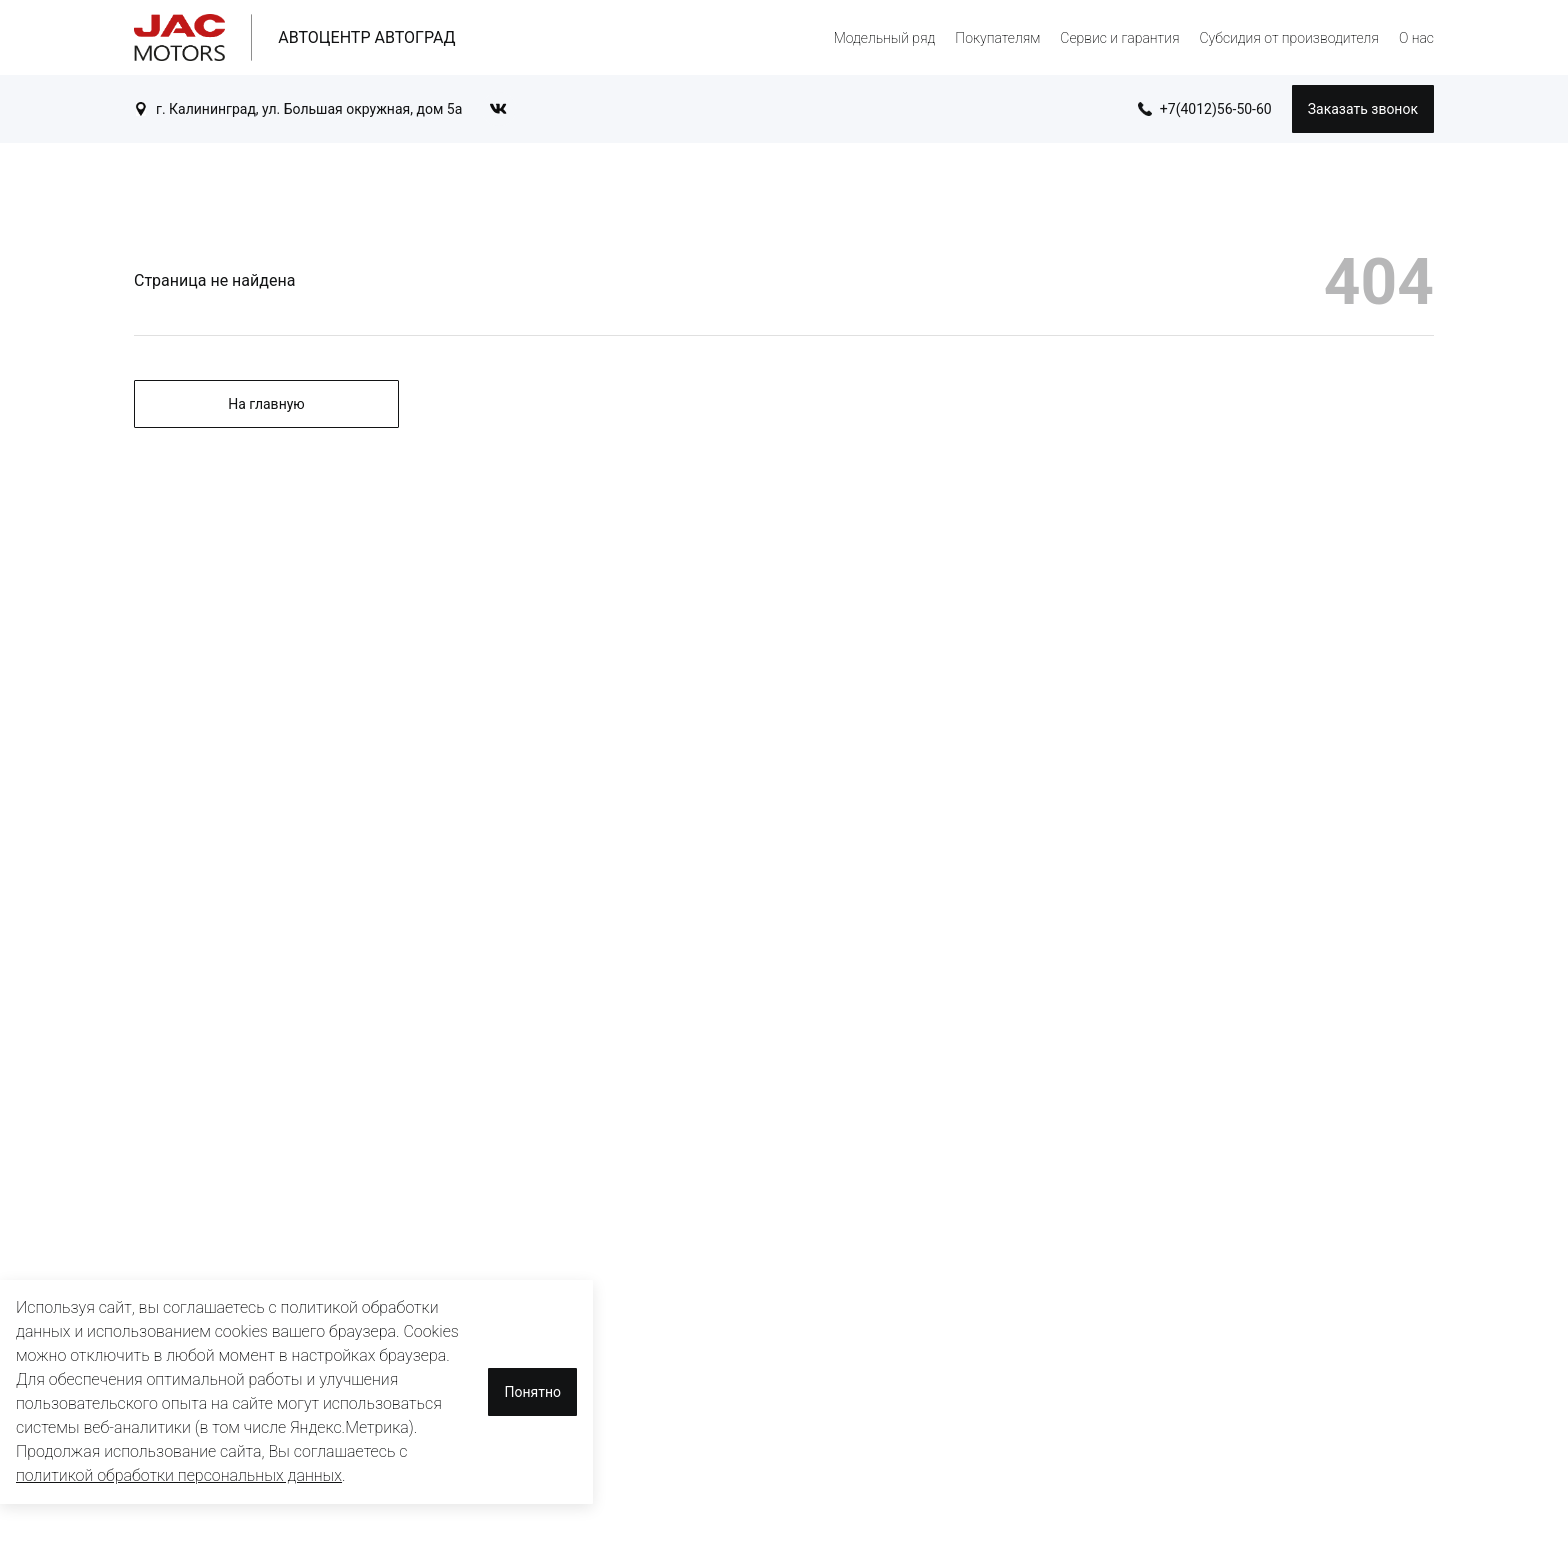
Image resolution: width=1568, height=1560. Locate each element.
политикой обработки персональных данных (179, 1475)
